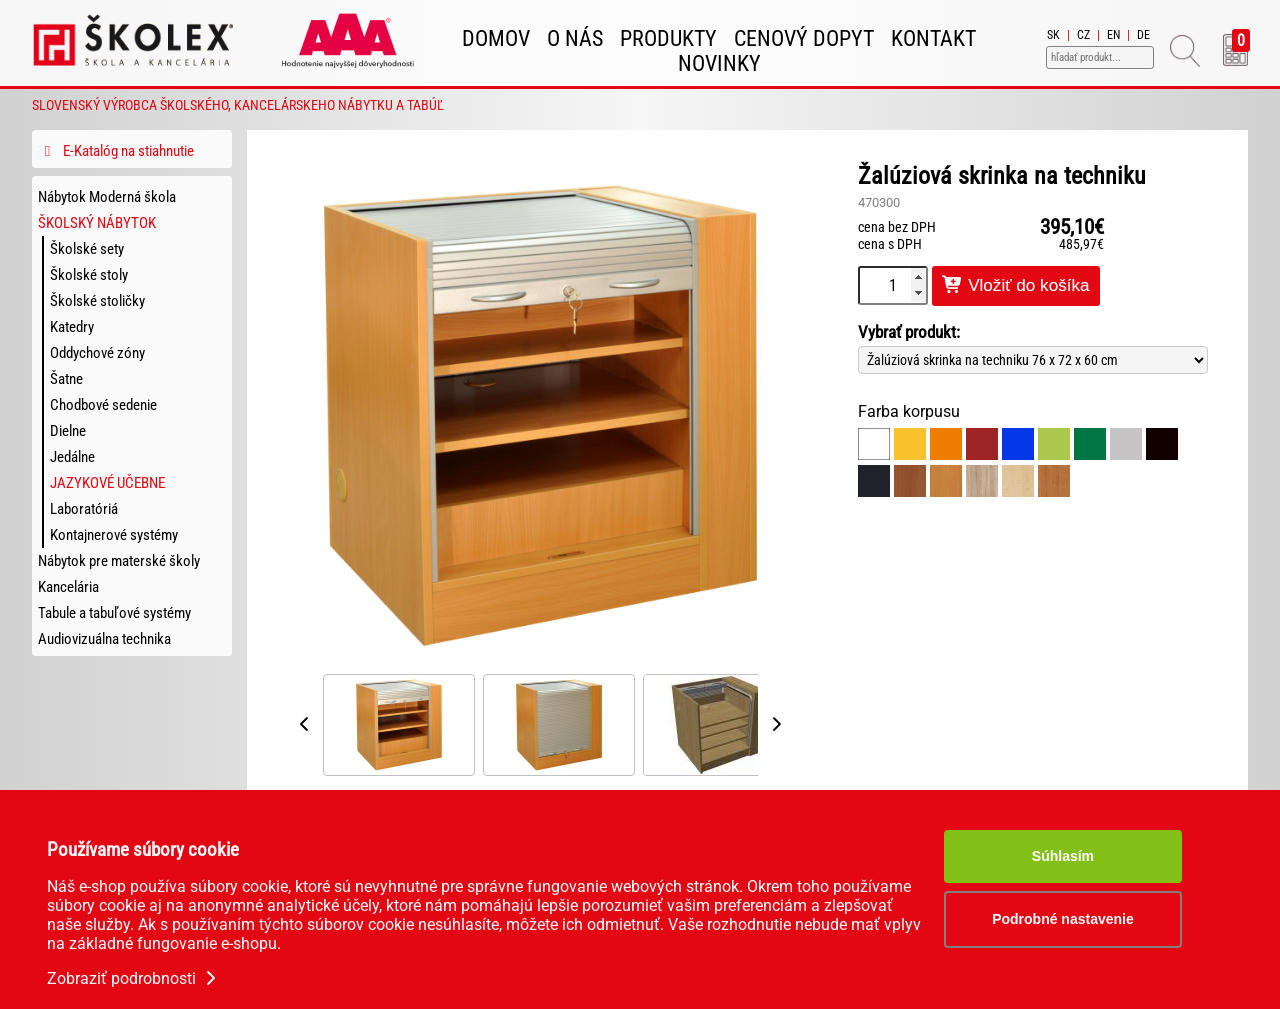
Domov (496, 38)
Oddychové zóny (97, 353)
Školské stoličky (97, 301)
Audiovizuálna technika (104, 639)
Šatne (66, 379)
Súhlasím (1063, 856)
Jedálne (72, 457)
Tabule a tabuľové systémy (114, 613)
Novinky (719, 63)
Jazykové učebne (107, 483)
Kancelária (68, 587)
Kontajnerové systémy (114, 535)
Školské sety (87, 249)
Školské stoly (89, 275)
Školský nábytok (97, 223)
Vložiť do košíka (1016, 285)
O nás (575, 38)
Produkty (668, 38)
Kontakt (933, 38)
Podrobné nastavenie (1063, 919)
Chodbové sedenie (103, 405)
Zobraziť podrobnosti (133, 978)
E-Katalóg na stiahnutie (116, 151)
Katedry (72, 327)
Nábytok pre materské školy (119, 561)
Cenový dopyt (804, 38)
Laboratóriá (84, 509)
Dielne (68, 431)
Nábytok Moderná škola (107, 197)
